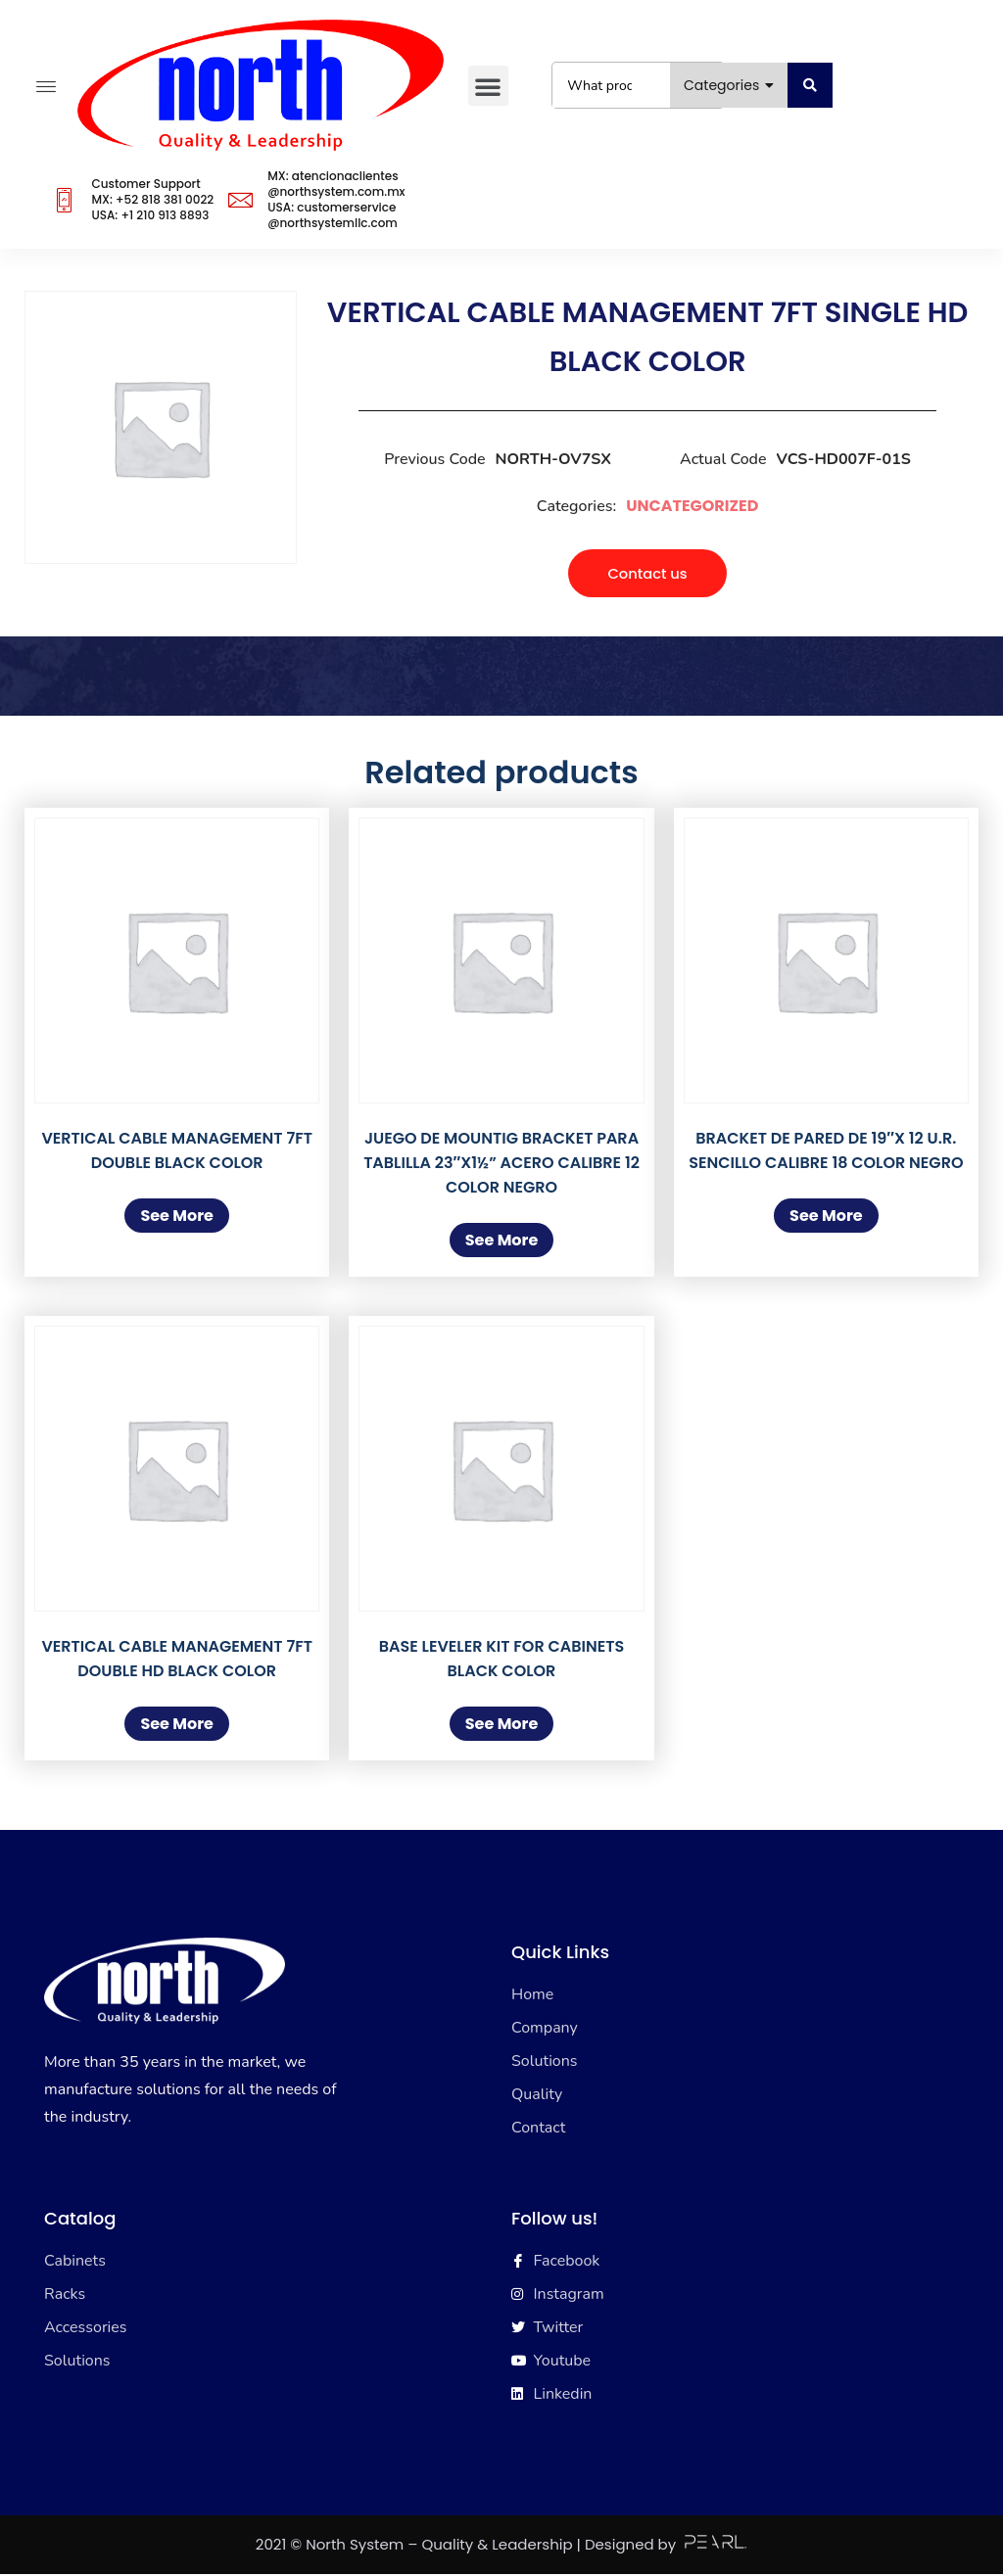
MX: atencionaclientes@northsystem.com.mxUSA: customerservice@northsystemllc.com (336, 199)
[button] (487, 86)
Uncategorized (692, 505)
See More (177, 1217)
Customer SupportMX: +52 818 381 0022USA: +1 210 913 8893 (152, 199)
